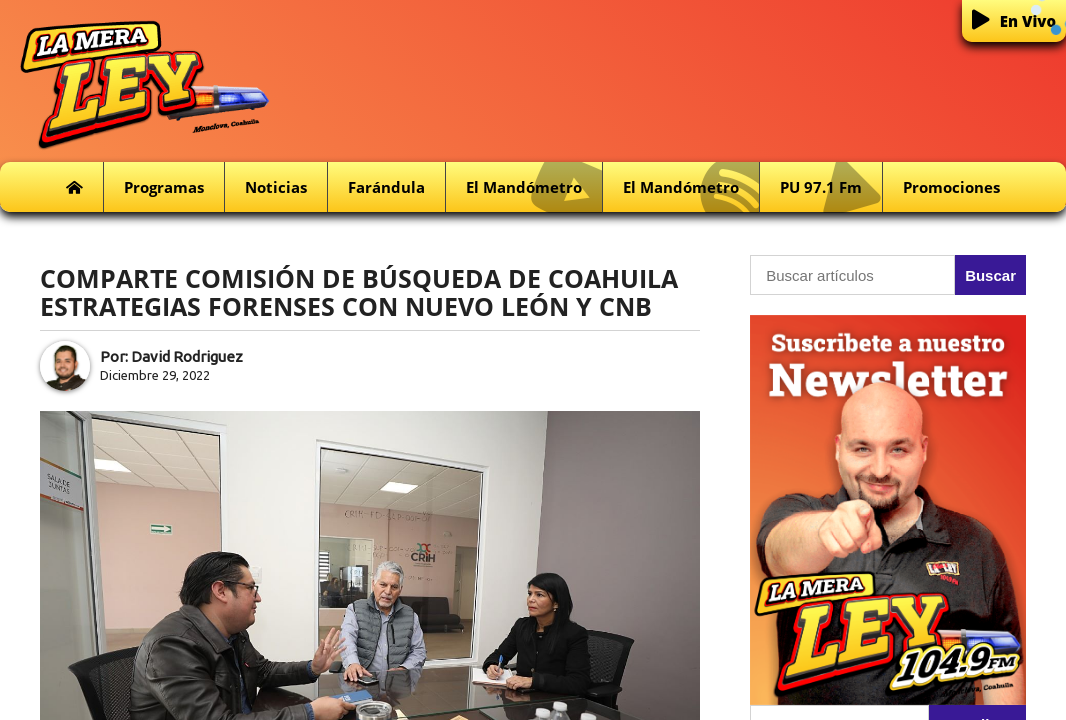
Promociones (951, 187)
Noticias (276, 187)
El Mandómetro (534, 187)
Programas (164, 187)
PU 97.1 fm (831, 187)
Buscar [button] (990, 275)
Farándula (386, 187)
